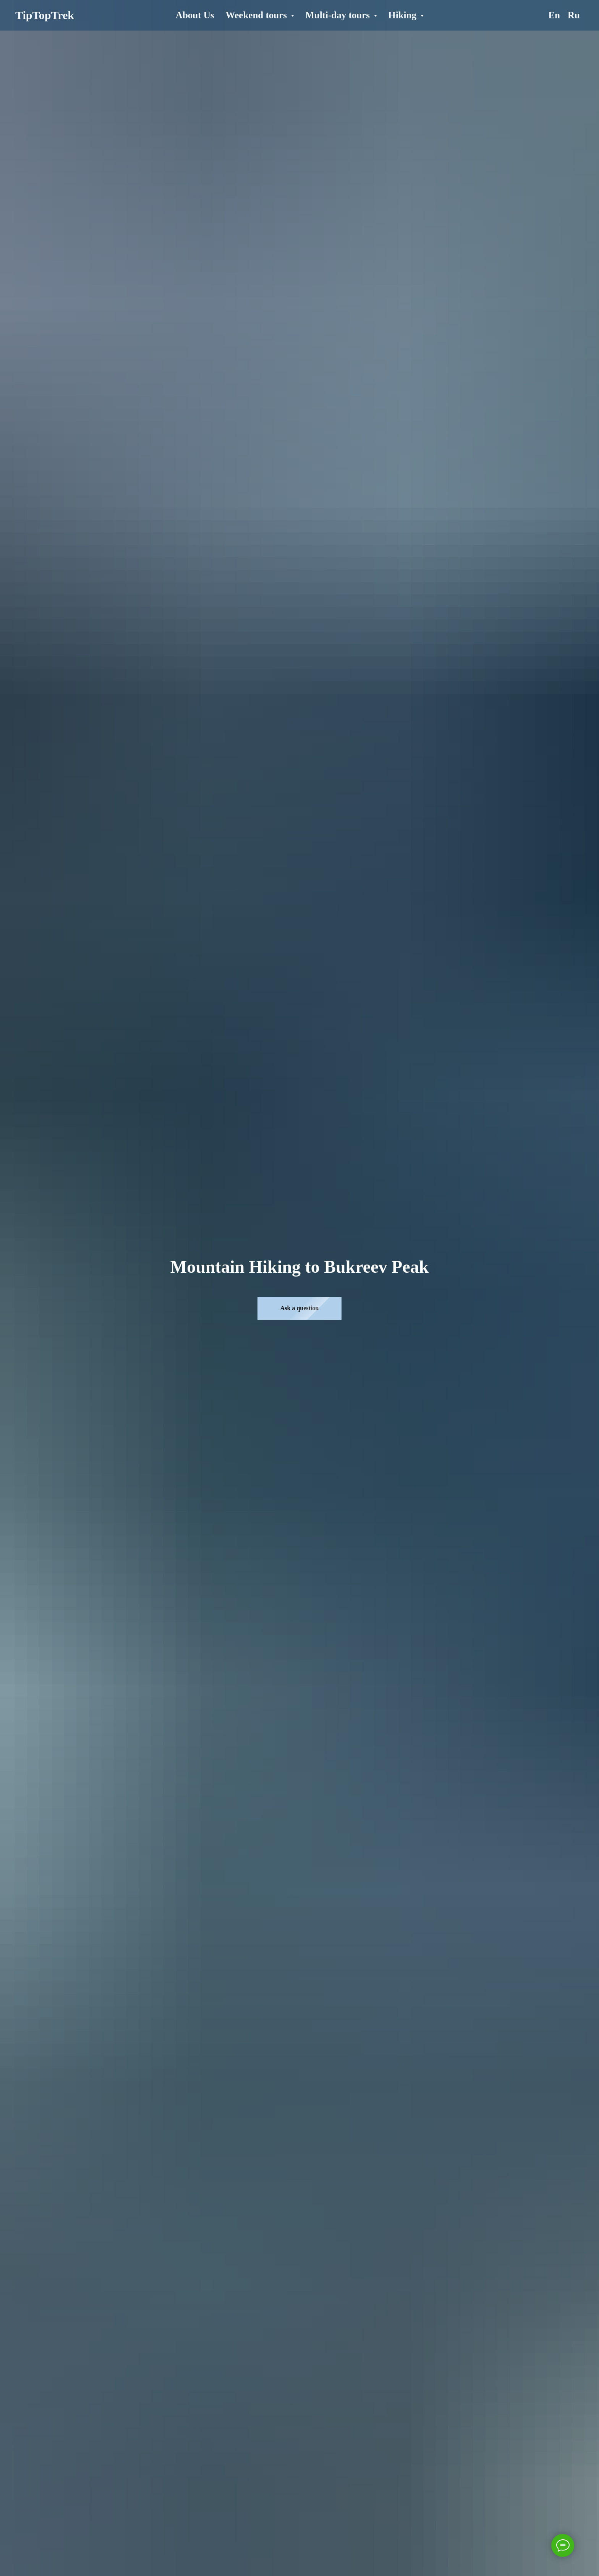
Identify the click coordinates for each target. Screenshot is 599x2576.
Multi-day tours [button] (338, 15)
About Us (195, 15)
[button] (299, 1308)
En (554, 15)
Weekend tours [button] (258, 15)
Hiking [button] (403, 15)
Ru (574, 15)
